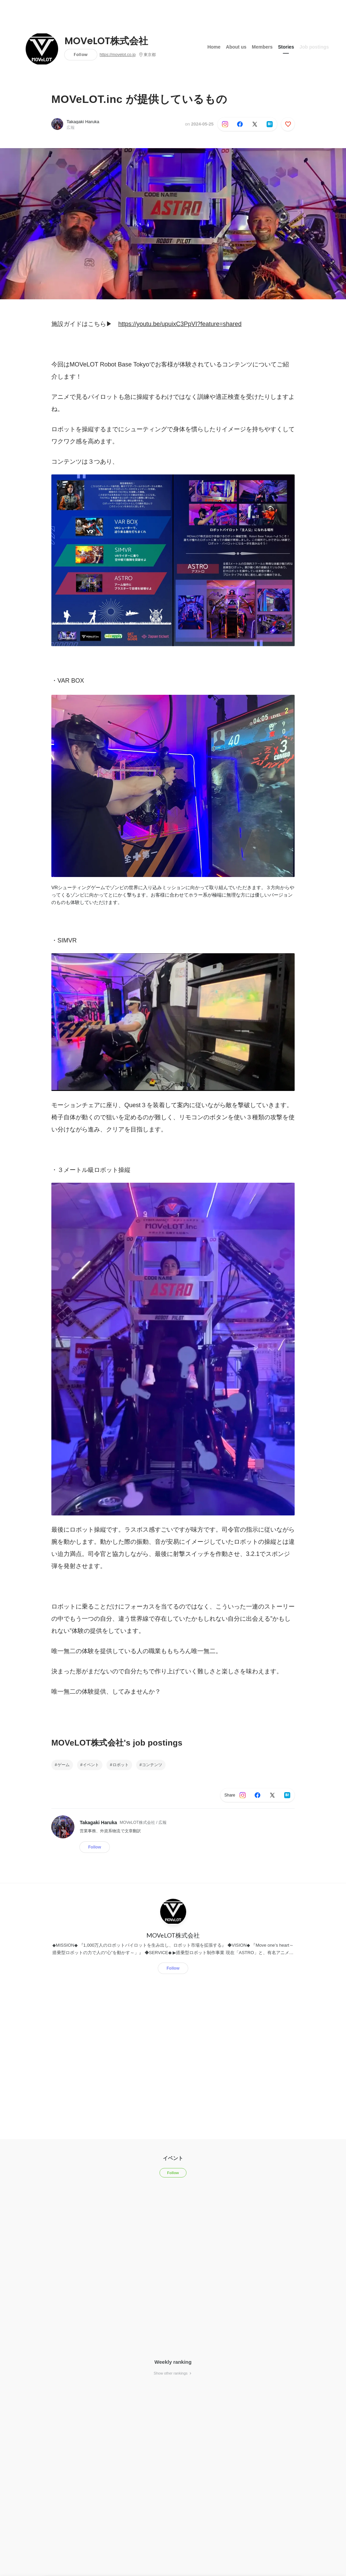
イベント (91, 1764)
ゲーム (63, 1764)
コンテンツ (152, 1764)
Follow (81, 54)
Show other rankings (173, 2373)
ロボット (121, 1764)
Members (262, 47)
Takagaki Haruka (83, 121)
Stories (286, 47)
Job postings (314, 47)
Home (214, 47)
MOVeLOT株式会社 (106, 41)
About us (236, 47)
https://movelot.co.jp (118, 54)
